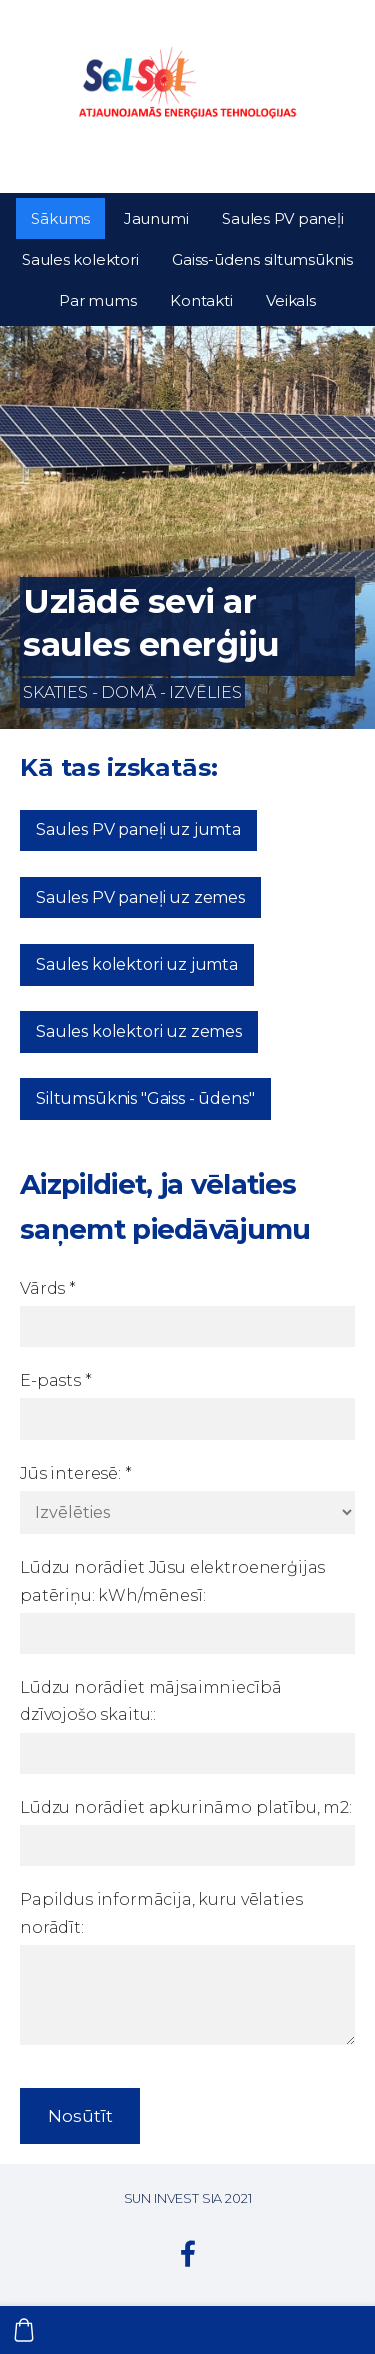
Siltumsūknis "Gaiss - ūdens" (145, 1098)
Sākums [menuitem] (60, 218)
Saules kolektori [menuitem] (80, 259)
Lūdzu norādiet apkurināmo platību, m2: (186, 1807)
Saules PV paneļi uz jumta (138, 829)
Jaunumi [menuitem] (156, 218)
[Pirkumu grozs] (24, 2330)
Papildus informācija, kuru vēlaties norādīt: (161, 1913)
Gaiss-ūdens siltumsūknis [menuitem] (262, 259)
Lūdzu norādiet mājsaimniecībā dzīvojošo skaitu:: (150, 1701)
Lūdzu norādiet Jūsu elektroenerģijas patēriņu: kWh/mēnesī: (172, 1581)
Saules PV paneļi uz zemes (140, 897)
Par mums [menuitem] (97, 300)
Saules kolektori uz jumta (137, 964)
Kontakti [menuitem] (201, 300)
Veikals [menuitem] (290, 300)
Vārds (48, 1288)
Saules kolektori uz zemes (139, 1031)
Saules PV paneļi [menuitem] (282, 218)
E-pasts (56, 1380)
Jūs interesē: (76, 1473)
